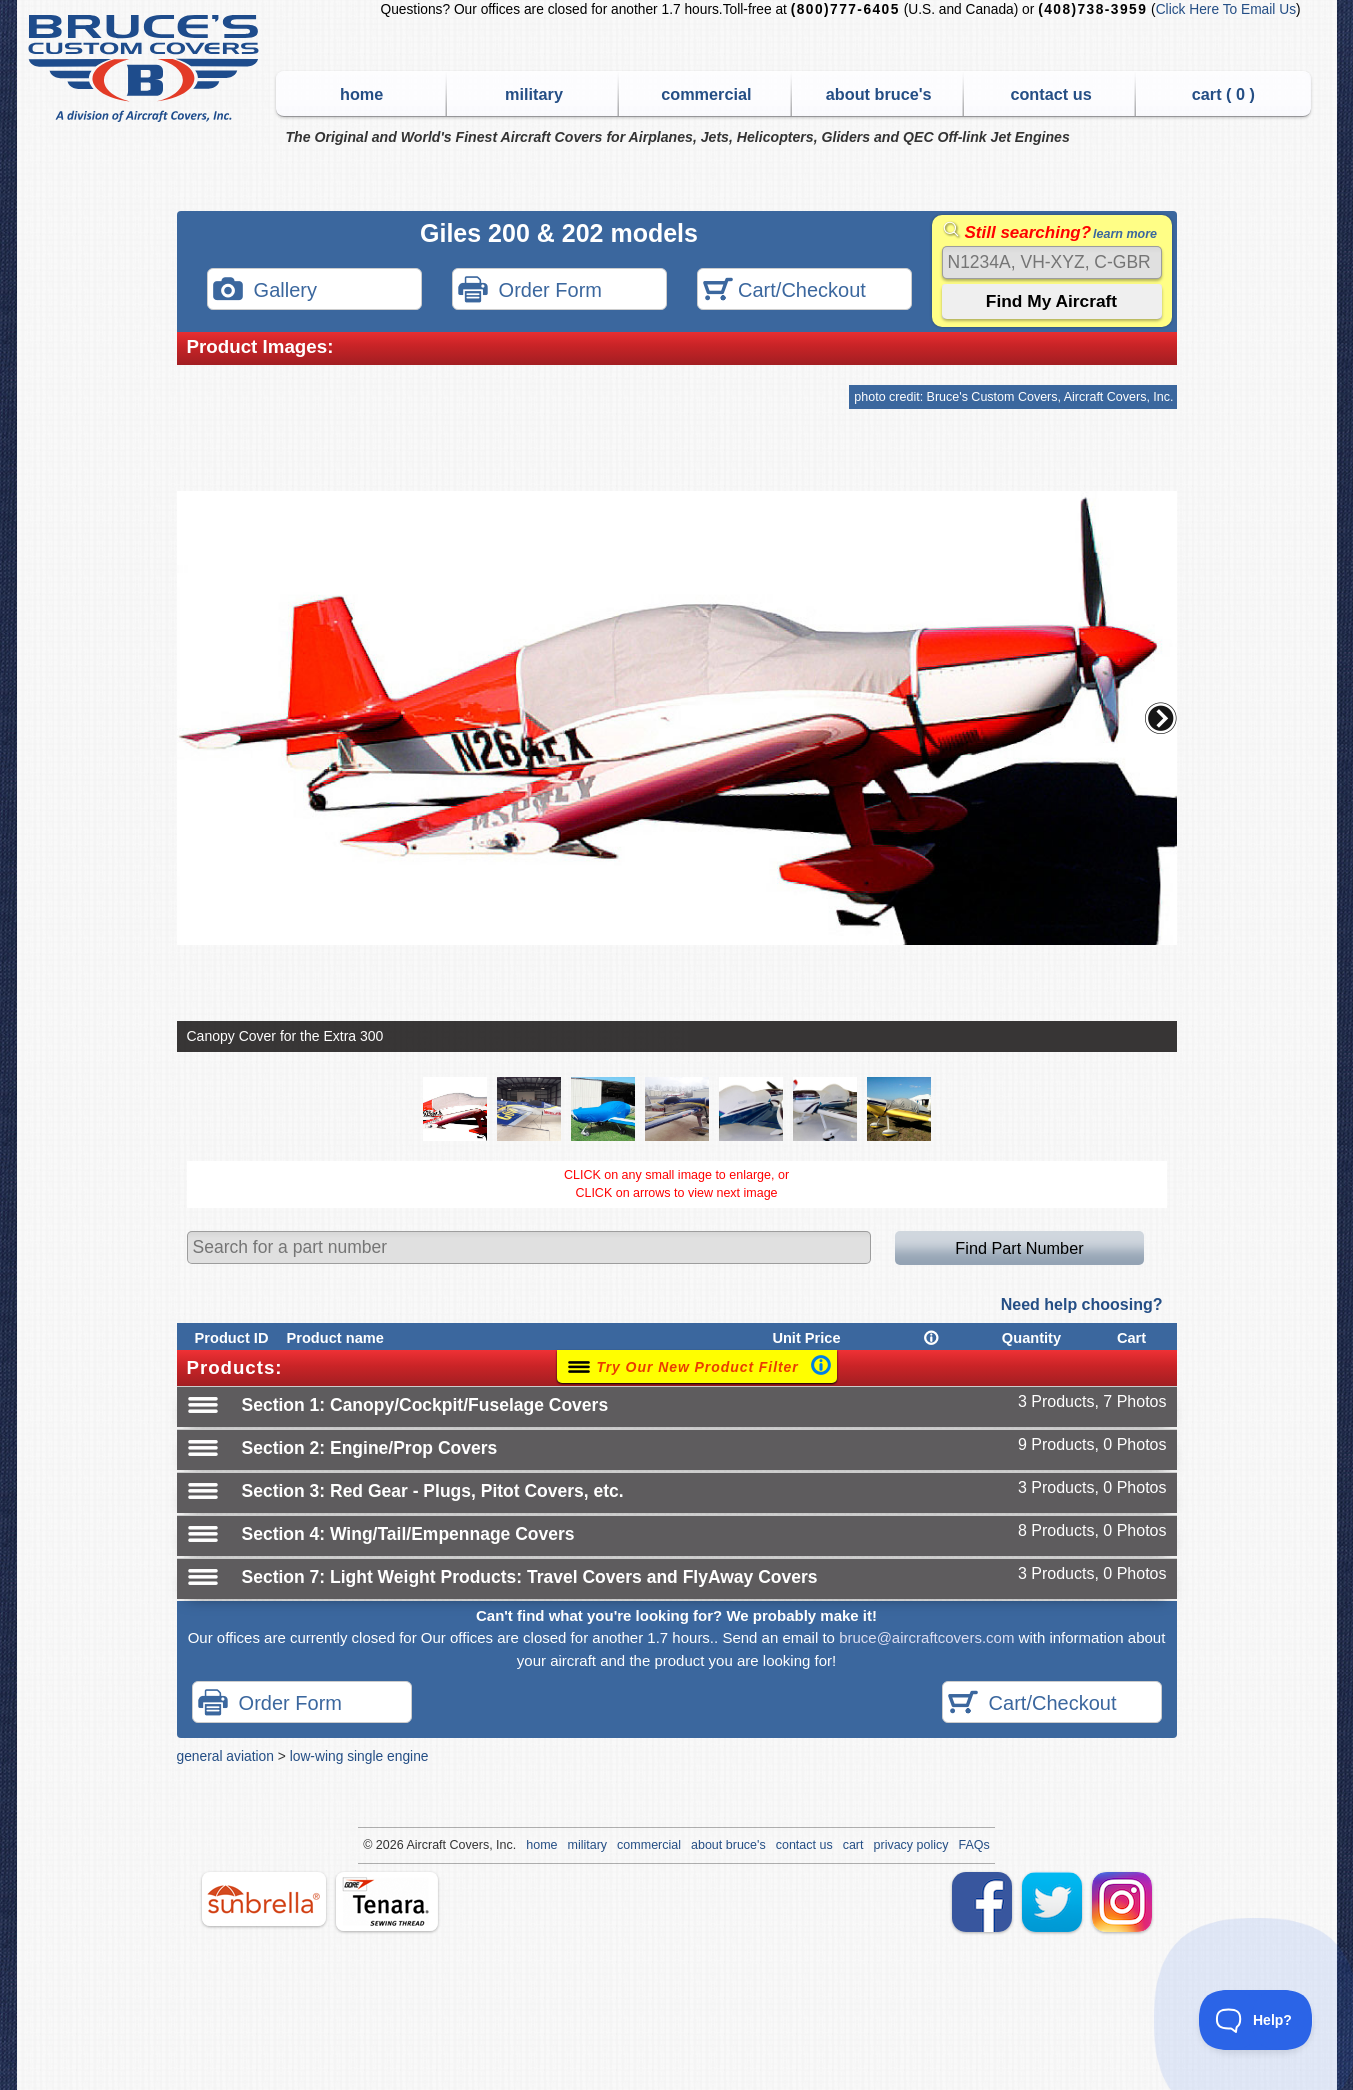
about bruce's (879, 94)
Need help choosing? (1082, 1304)
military (534, 94)
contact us (1050, 94)
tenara (387, 1901)
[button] (1161, 718)
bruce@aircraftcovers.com (926, 1637)
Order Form (530, 291)
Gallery (265, 291)
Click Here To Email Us (1226, 9)
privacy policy (911, 1845)
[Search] (1052, 262)
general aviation (225, 1756)
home (361, 94)
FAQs (974, 1845)
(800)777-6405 (845, 9)
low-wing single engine (359, 1756)
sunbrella (264, 1899)
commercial (706, 94)
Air (413, 1845)
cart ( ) (1223, 94)
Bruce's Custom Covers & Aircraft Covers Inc (146, 68)
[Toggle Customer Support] (1256, 2020)
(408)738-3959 (1092, 9)
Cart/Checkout (784, 291)
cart (853, 1845)
